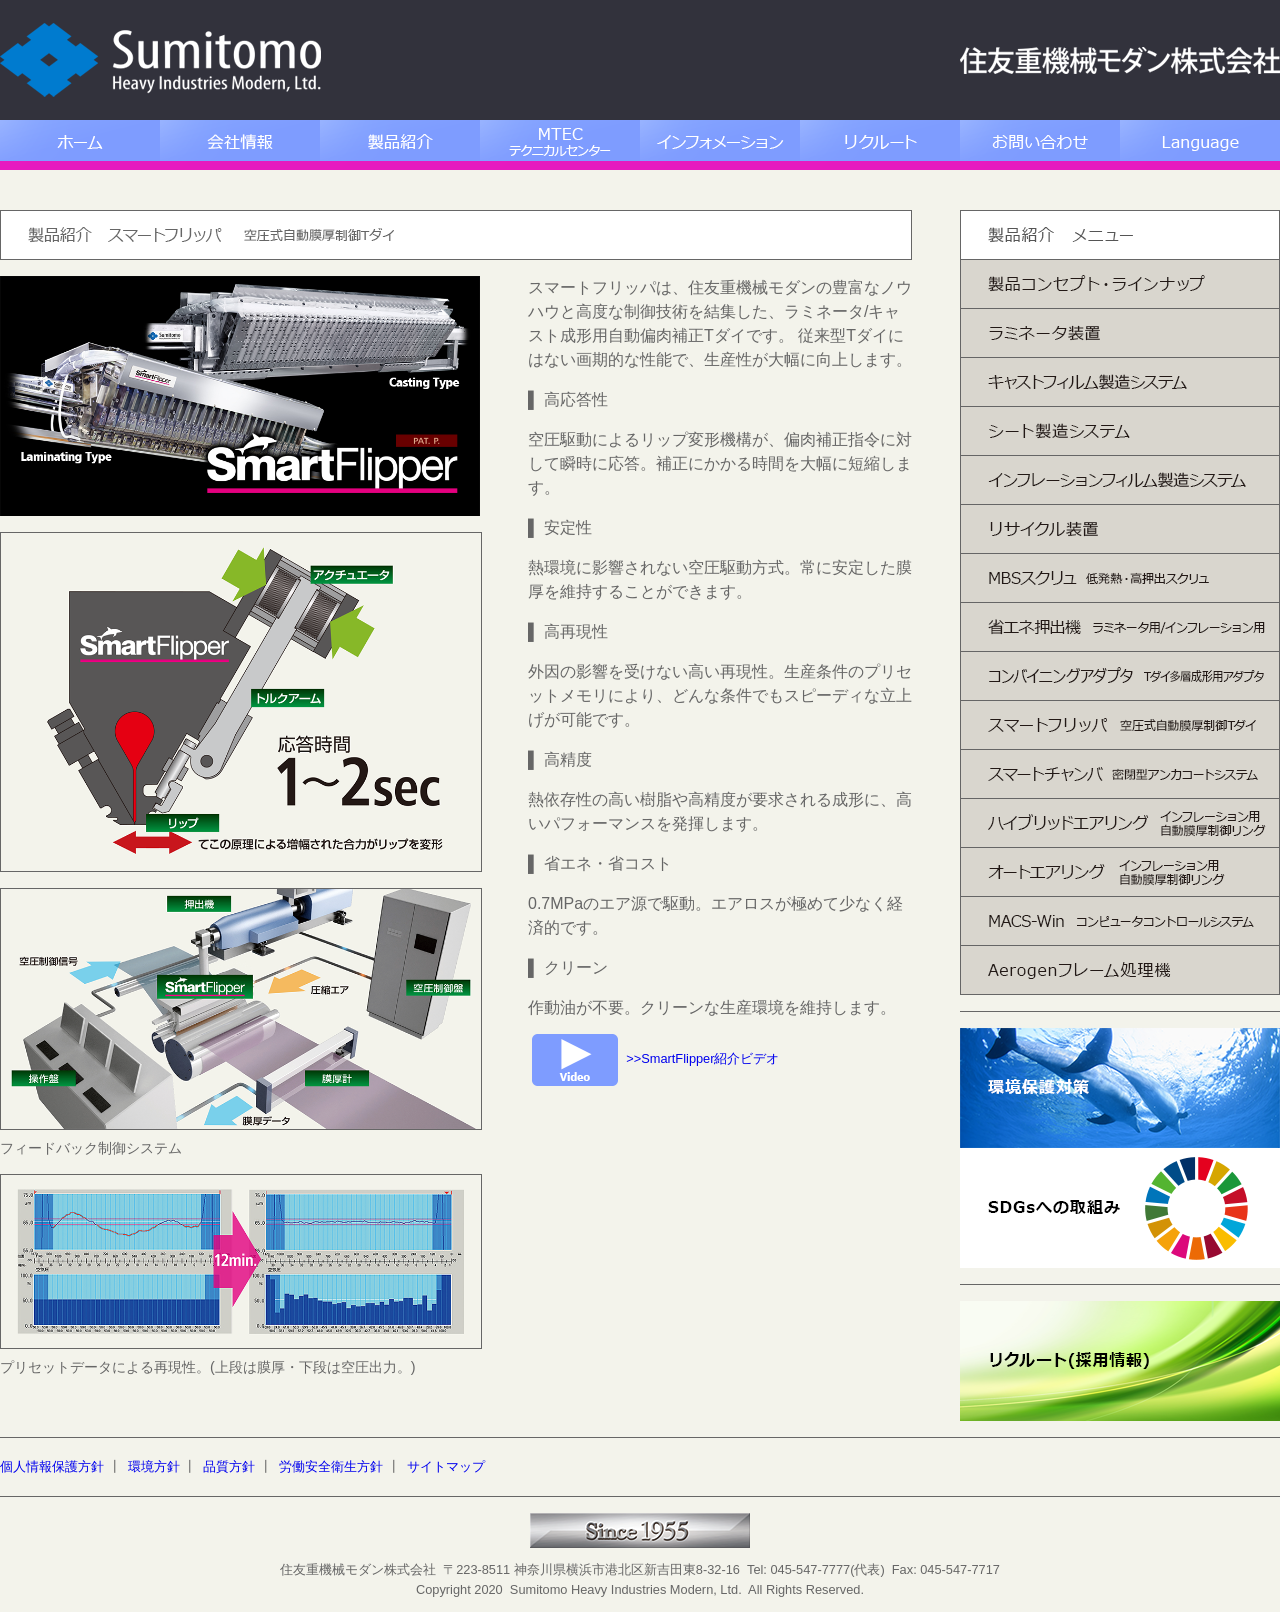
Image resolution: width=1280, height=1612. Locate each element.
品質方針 (229, 1466)
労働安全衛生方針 (331, 1466)
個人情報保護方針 (52, 1466)
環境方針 (154, 1466)
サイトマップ (446, 1466)
